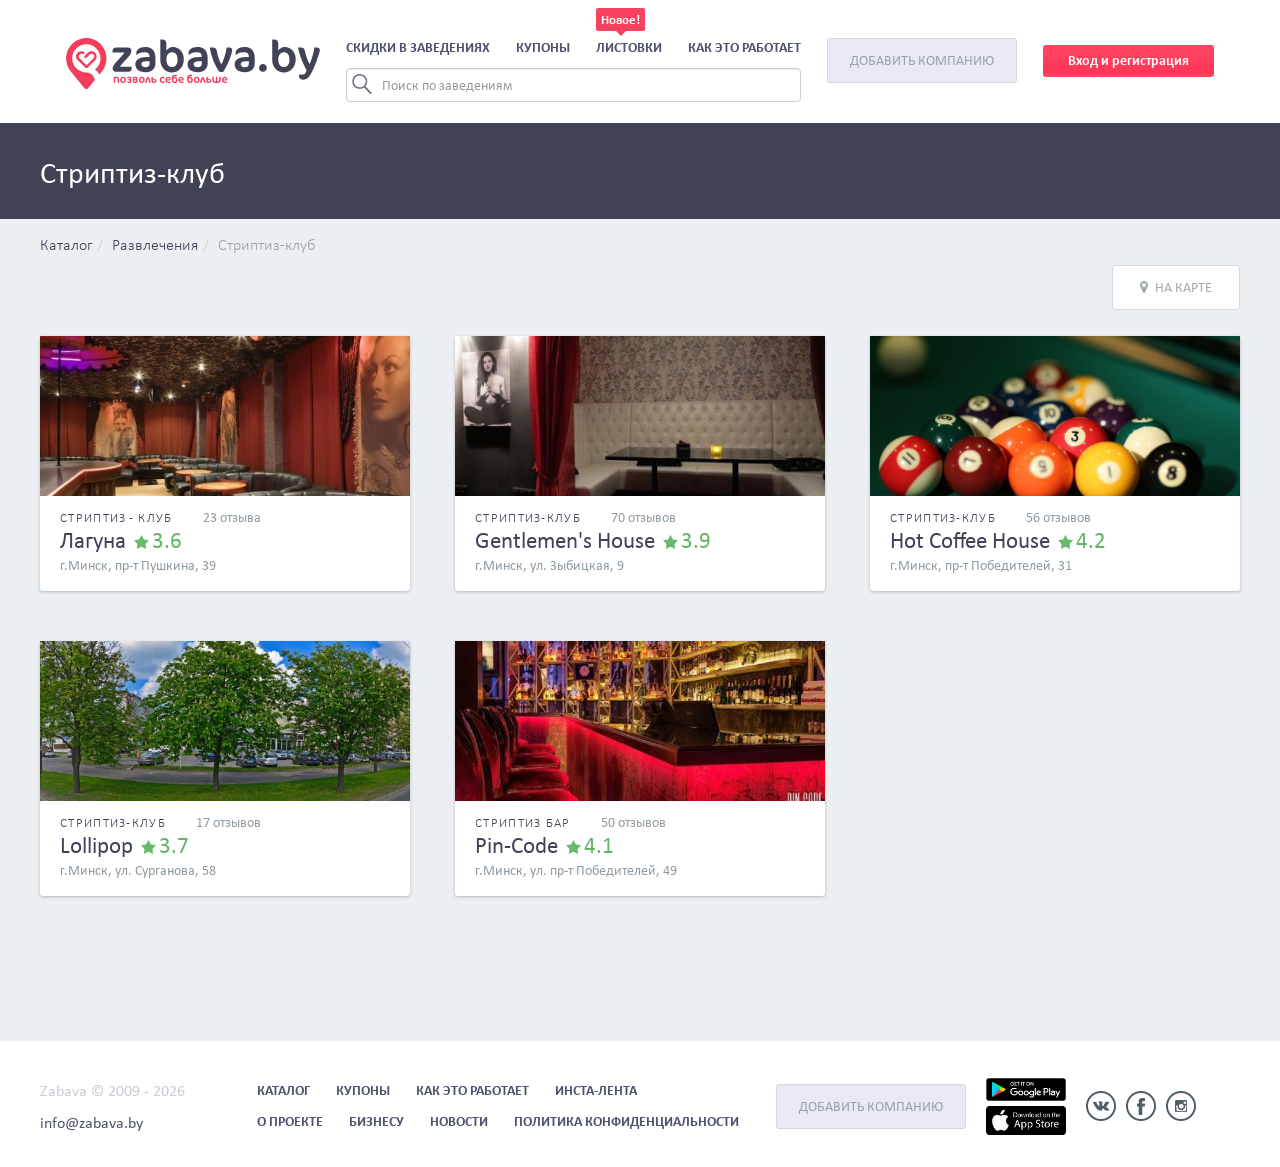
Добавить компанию (922, 60)
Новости (459, 1121)
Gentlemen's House (565, 540)
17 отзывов (228, 822)
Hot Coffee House (970, 540)
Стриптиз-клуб (267, 246)
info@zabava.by (91, 1122)
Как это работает (744, 47)
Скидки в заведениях (418, 47)
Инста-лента (596, 1090)
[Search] (573, 85)
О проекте (290, 1121)
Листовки (629, 47)
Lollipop (96, 845)
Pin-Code (516, 845)
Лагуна (93, 540)
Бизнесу (376, 1121)
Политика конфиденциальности (626, 1121)
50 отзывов (633, 822)
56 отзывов (1058, 517)
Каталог (66, 246)
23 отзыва (232, 517)
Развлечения (155, 246)
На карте (1176, 287)
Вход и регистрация (1128, 60)
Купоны (543, 47)
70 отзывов (643, 517)
